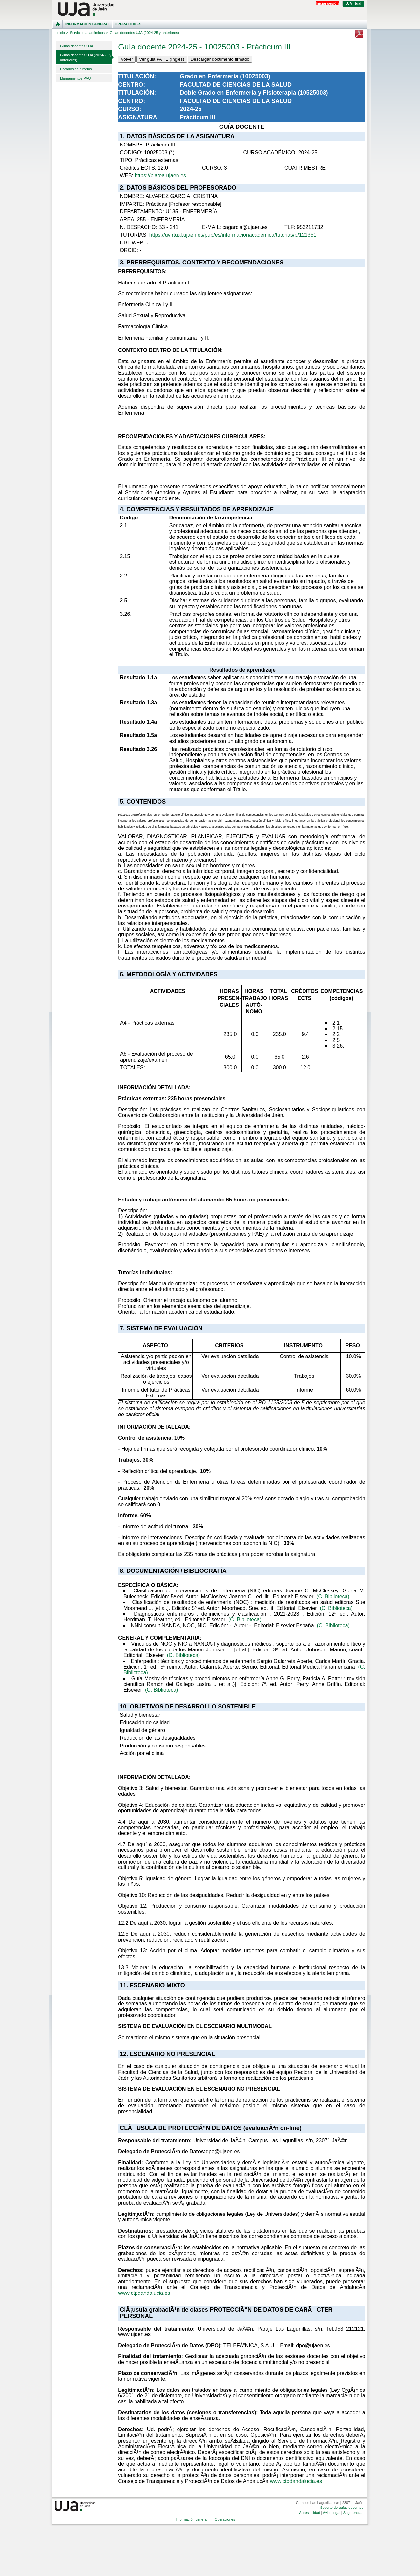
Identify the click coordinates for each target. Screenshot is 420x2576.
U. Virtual (353, 3)
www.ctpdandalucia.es (144, 2293)
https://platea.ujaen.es (160, 175)
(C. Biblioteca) (332, 1596)
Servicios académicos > (89, 33)
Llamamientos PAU (75, 78)
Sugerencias (353, 2513)
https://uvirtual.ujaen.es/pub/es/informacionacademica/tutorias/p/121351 (233, 235)
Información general (87, 24)
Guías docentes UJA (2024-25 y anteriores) (85, 57)
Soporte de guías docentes (341, 2507)
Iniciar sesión (327, 3)
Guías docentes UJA (76, 46)
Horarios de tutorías (76, 69)
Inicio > (62, 33)
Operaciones (128, 24)
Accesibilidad (309, 2513)
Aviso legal (331, 2513)
